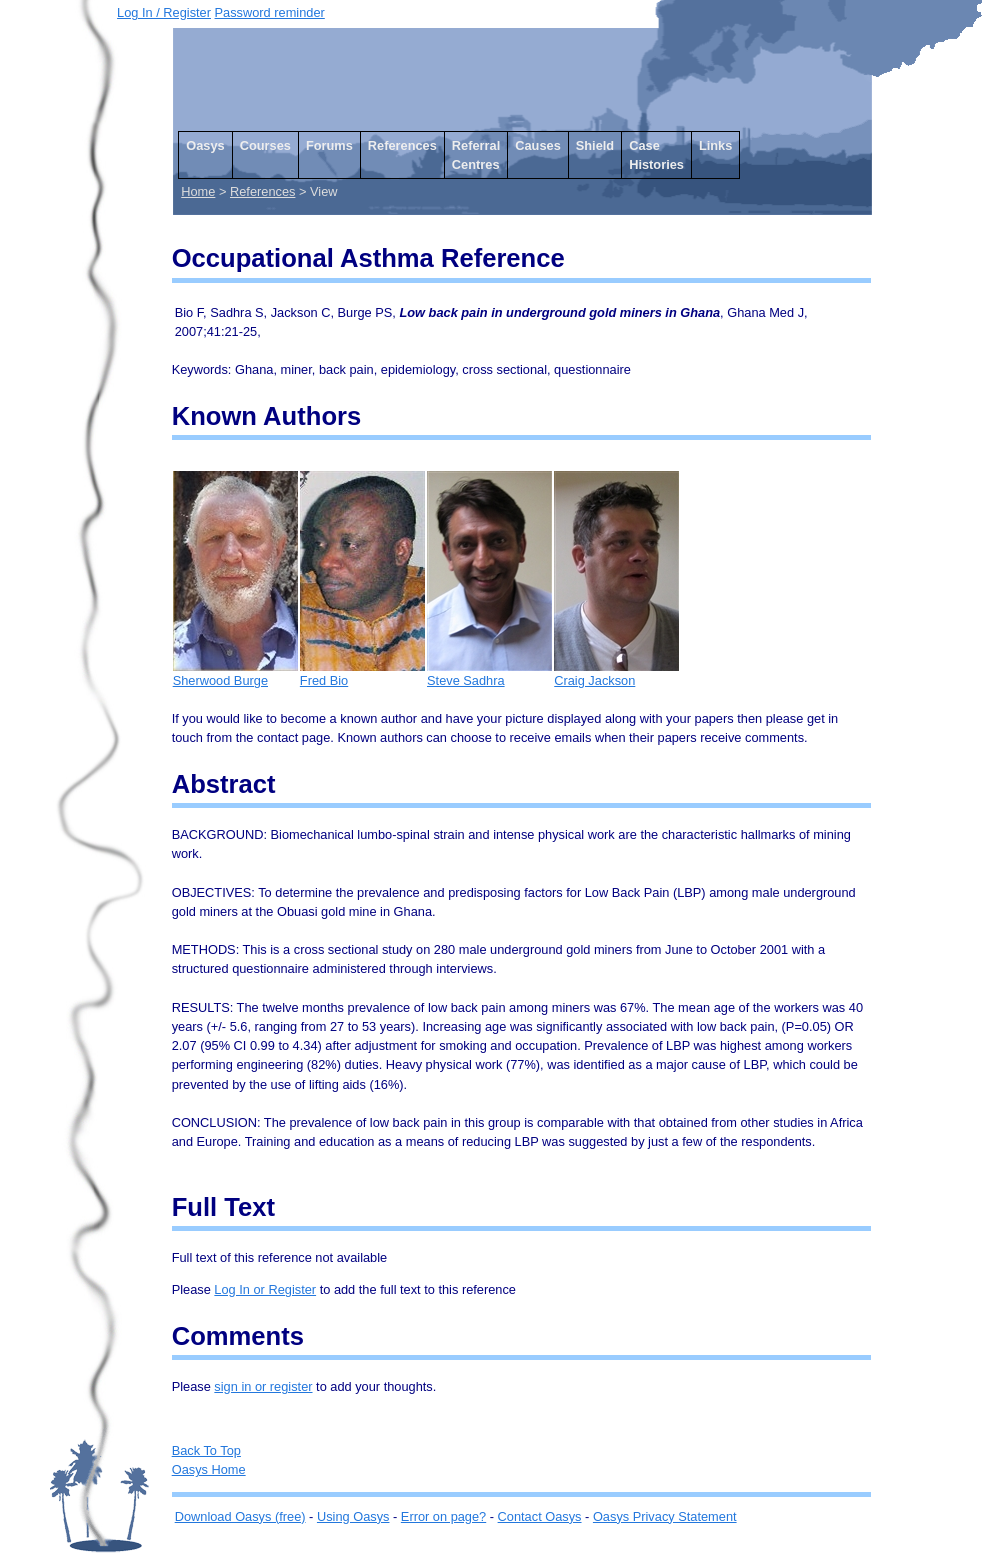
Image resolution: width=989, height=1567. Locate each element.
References (402, 145)
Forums (329, 145)
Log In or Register (265, 1289)
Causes (538, 145)
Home (198, 191)
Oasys (205, 145)
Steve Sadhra (489, 673)
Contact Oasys (540, 1516)
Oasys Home (209, 1469)
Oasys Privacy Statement (665, 1516)
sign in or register (263, 1386)
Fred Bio (362, 673)
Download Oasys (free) (240, 1516)
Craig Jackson (616, 673)
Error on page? (443, 1516)
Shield (595, 145)
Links (715, 145)
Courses (265, 145)
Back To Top (206, 1450)
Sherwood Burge (235, 673)
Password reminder (270, 12)
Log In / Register (164, 12)
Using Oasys (353, 1516)
